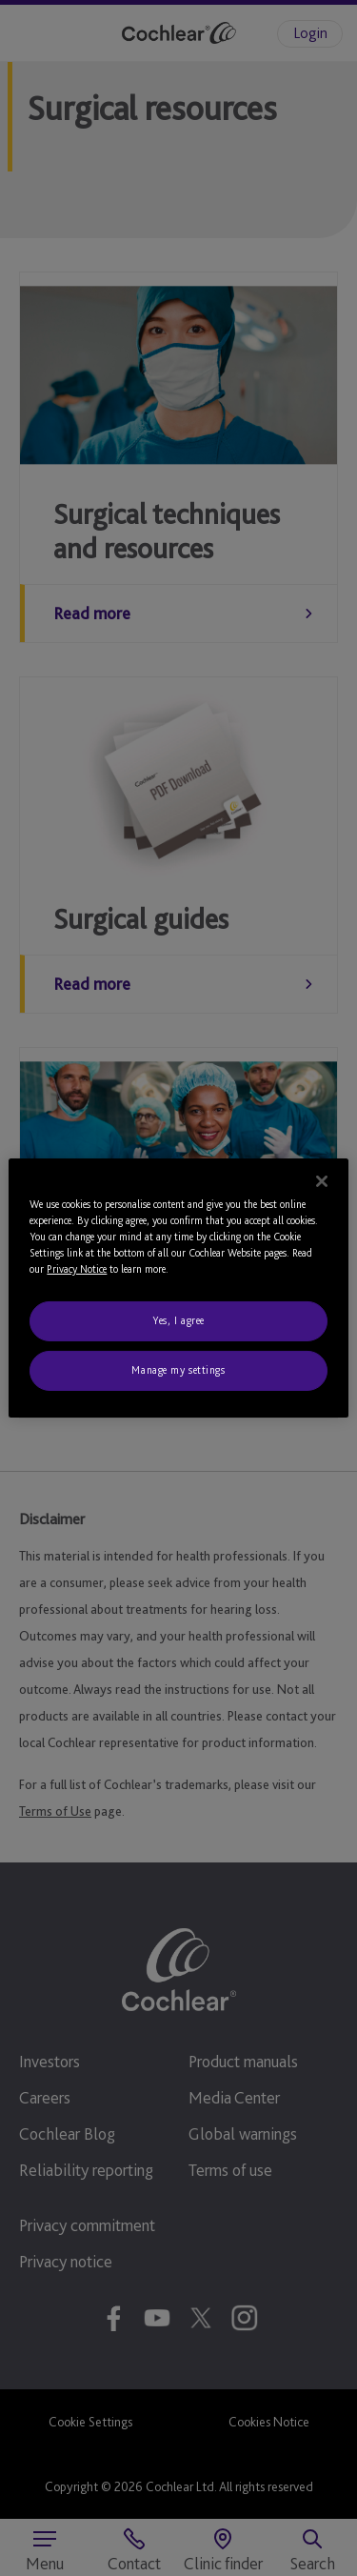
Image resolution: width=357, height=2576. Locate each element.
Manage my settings (178, 1370)
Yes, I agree (178, 1320)
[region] (178, 1288)
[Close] (322, 1181)
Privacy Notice (77, 1269)
